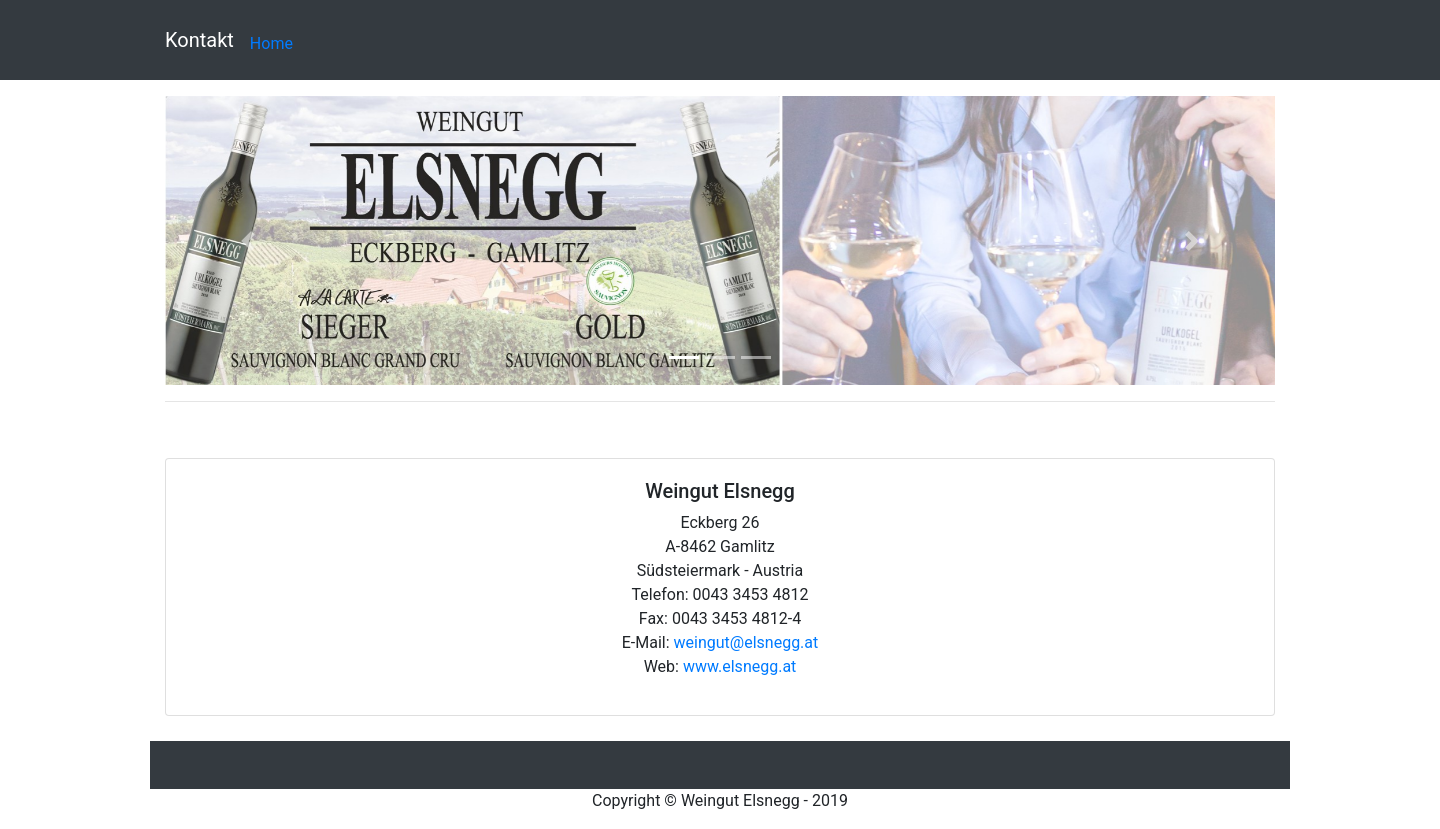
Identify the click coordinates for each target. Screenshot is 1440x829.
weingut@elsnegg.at (746, 642)
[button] (248, 240)
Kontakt (199, 40)
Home (271, 43)
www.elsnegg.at (739, 666)
